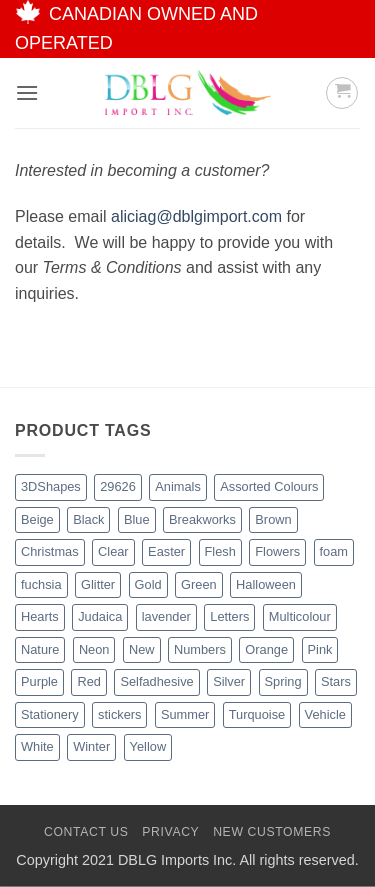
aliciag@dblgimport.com (196, 216)
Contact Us (86, 832)
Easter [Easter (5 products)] (166, 551)
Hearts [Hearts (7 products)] (40, 616)
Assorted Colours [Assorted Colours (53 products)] (269, 486)
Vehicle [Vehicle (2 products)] (325, 714)
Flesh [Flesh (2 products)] (220, 551)
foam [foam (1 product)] (334, 551)
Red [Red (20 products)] (88, 681)
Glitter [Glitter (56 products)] (98, 584)
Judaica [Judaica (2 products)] (100, 616)
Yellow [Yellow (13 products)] (148, 746)
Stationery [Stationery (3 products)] (50, 714)
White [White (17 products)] (37, 746)
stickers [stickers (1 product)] (119, 714)
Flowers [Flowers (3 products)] (277, 551)
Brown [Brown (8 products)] (273, 519)
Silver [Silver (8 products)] (229, 681)
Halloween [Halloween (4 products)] (266, 584)
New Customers (272, 832)
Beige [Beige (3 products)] (37, 519)
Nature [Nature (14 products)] (40, 649)
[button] (27, 92)
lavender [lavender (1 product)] (166, 616)
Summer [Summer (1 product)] (185, 714)
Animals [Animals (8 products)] (178, 486)
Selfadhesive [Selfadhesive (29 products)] (156, 681)
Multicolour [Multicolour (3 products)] (300, 616)
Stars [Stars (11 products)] (336, 681)
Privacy (170, 832)
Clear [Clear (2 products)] (113, 551)
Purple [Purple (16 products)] (39, 681)
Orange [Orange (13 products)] (266, 649)
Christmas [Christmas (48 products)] (50, 551)
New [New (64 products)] (142, 649)
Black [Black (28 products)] (88, 519)
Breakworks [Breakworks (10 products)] (202, 519)
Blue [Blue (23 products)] (137, 519)
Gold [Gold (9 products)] (148, 584)
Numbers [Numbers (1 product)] (200, 649)
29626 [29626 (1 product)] (118, 486)
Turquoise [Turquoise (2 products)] (257, 714)
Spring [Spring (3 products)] (283, 681)
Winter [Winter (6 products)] (91, 746)
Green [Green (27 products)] (199, 584)
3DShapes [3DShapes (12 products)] (51, 486)
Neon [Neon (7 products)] (94, 649)
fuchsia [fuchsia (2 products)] (41, 584)
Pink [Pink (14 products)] (320, 649)
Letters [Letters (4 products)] (229, 616)
